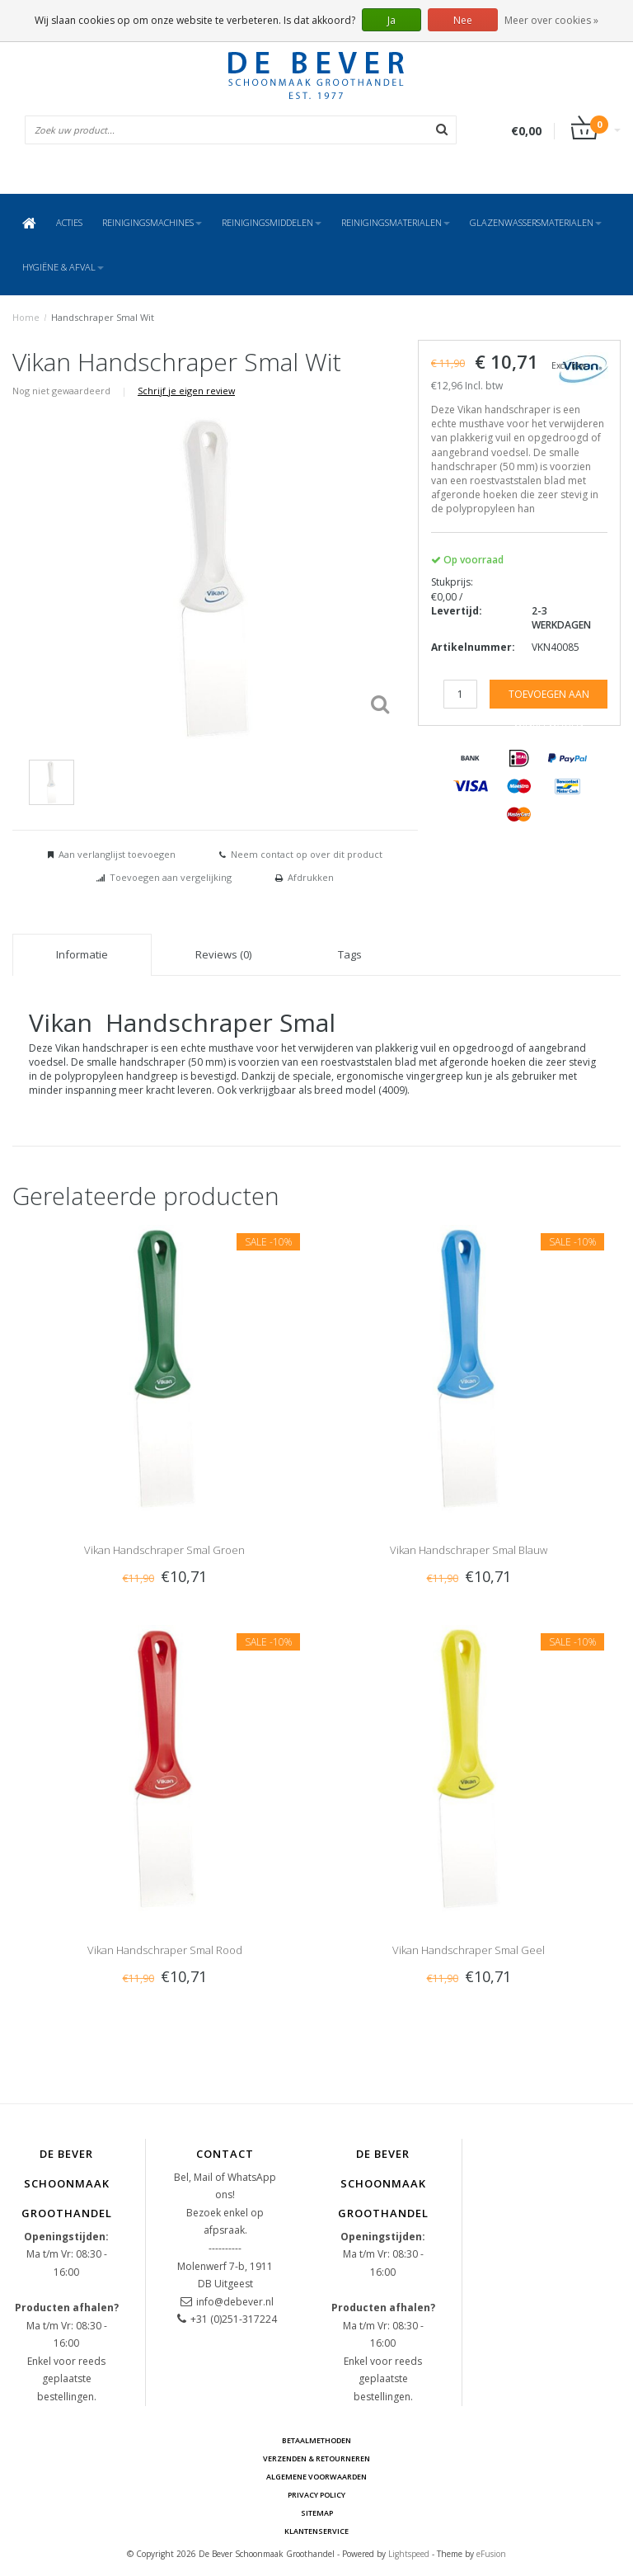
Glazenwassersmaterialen (536, 222)
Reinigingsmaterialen (395, 222)
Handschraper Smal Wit (102, 317)
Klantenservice (316, 2531)
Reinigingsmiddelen (271, 222)
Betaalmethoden (316, 2440)
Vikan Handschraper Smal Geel (468, 1950)
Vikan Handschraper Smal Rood (164, 1950)
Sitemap (317, 2513)
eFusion (491, 2554)
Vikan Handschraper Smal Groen (164, 1549)
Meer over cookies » (551, 20)
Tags (350, 954)
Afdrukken (311, 877)
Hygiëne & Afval (63, 267)
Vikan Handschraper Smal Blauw (468, 1549)
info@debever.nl (235, 2302)
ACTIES (69, 222)
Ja (391, 20)
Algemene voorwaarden (316, 2476)
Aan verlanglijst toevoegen (117, 854)
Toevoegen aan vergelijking (171, 877)
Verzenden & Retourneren (316, 2458)
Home (26, 317)
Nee (462, 20)
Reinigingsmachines (152, 222)
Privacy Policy (316, 2494)
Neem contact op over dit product (306, 854)
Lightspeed (408, 2554)
